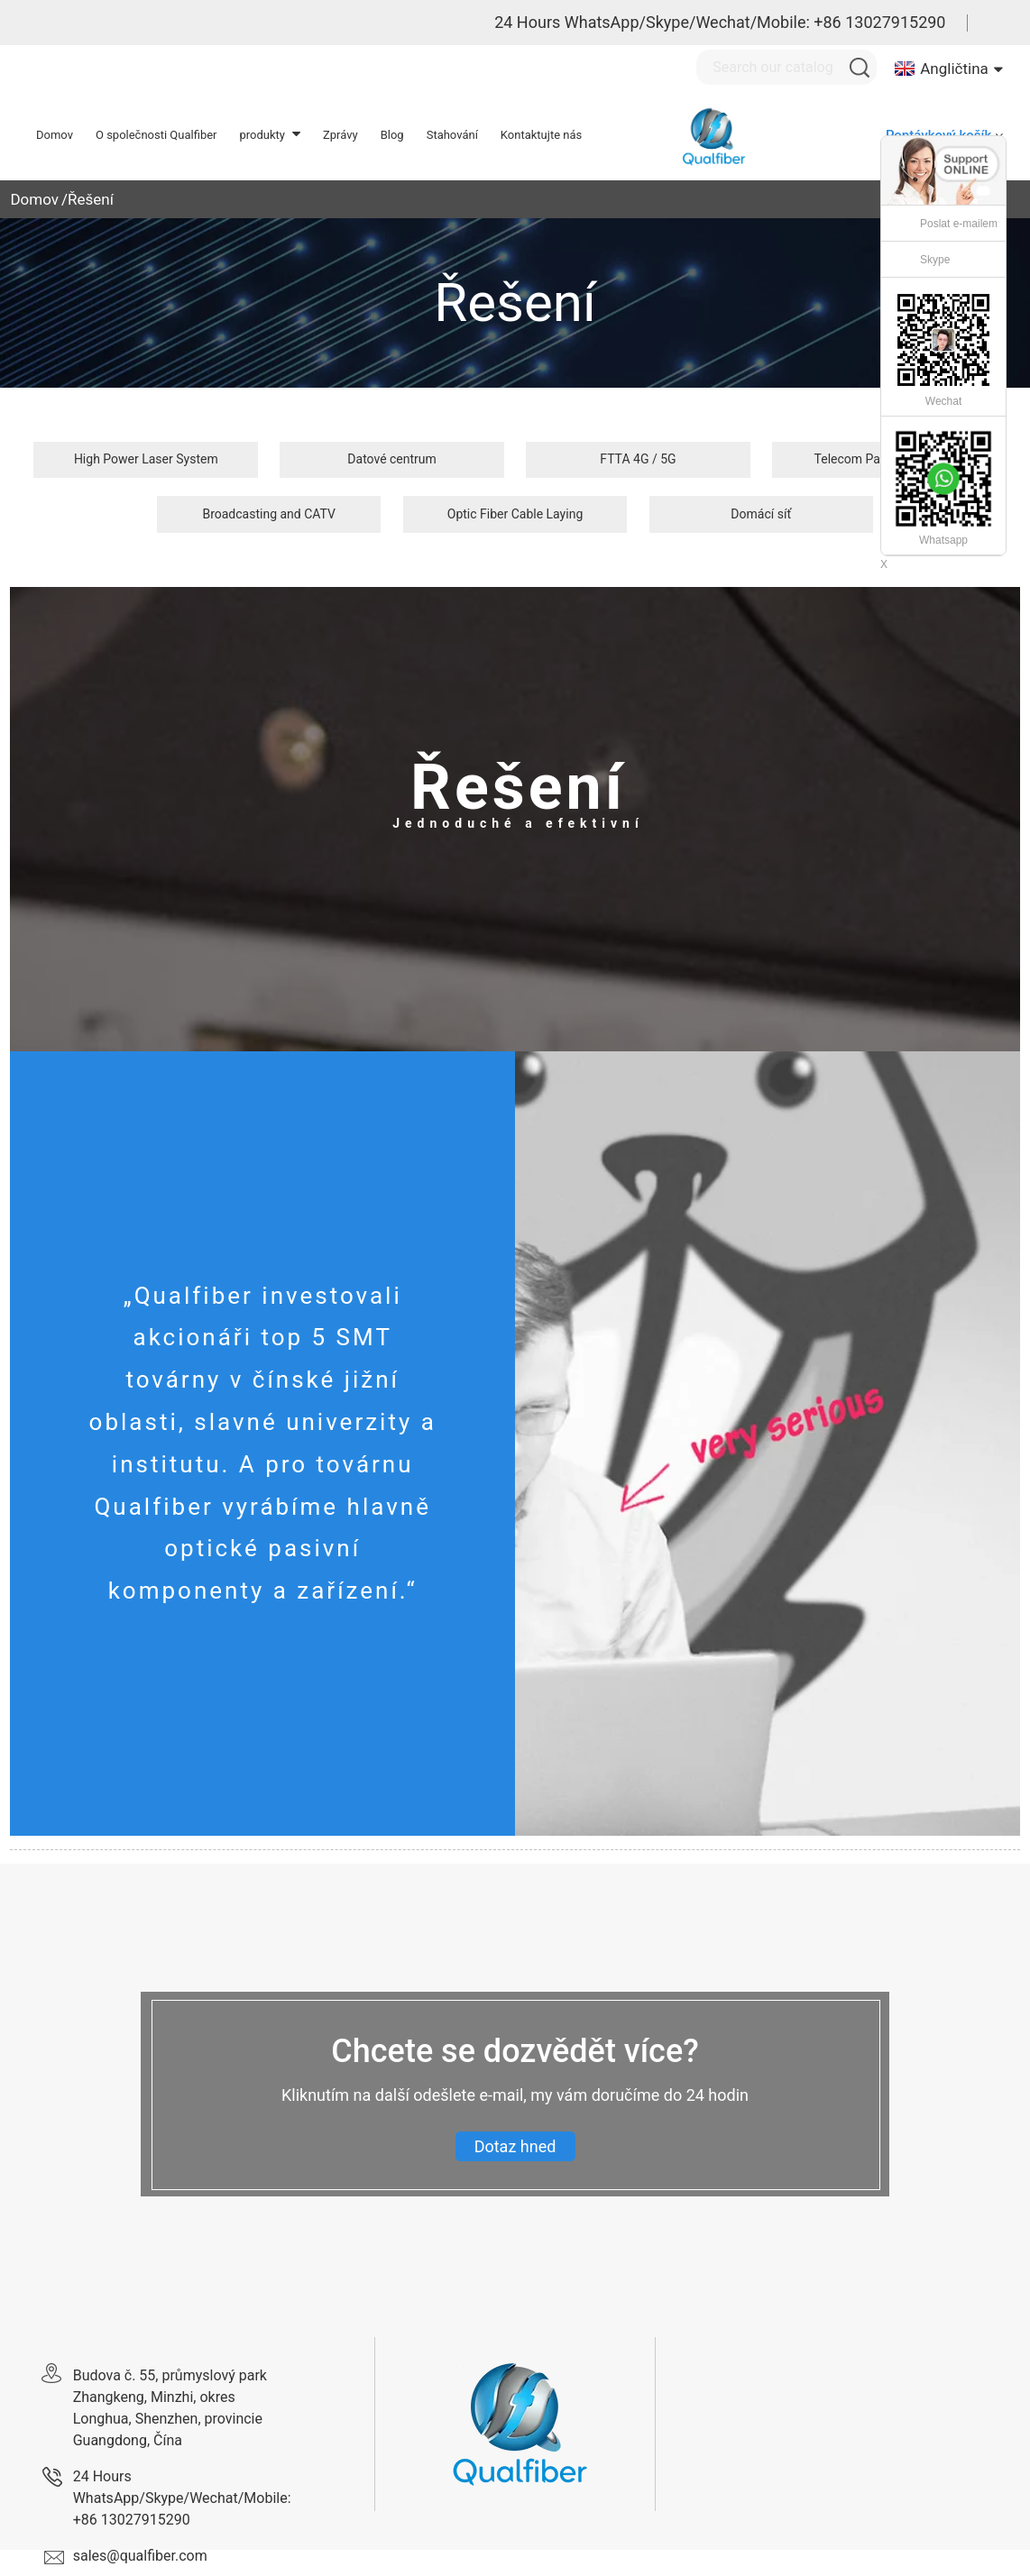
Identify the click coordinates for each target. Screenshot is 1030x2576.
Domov (34, 199)
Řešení (91, 199)
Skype (935, 259)
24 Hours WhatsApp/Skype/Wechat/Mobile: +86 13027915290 (719, 22)
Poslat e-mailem (959, 223)
